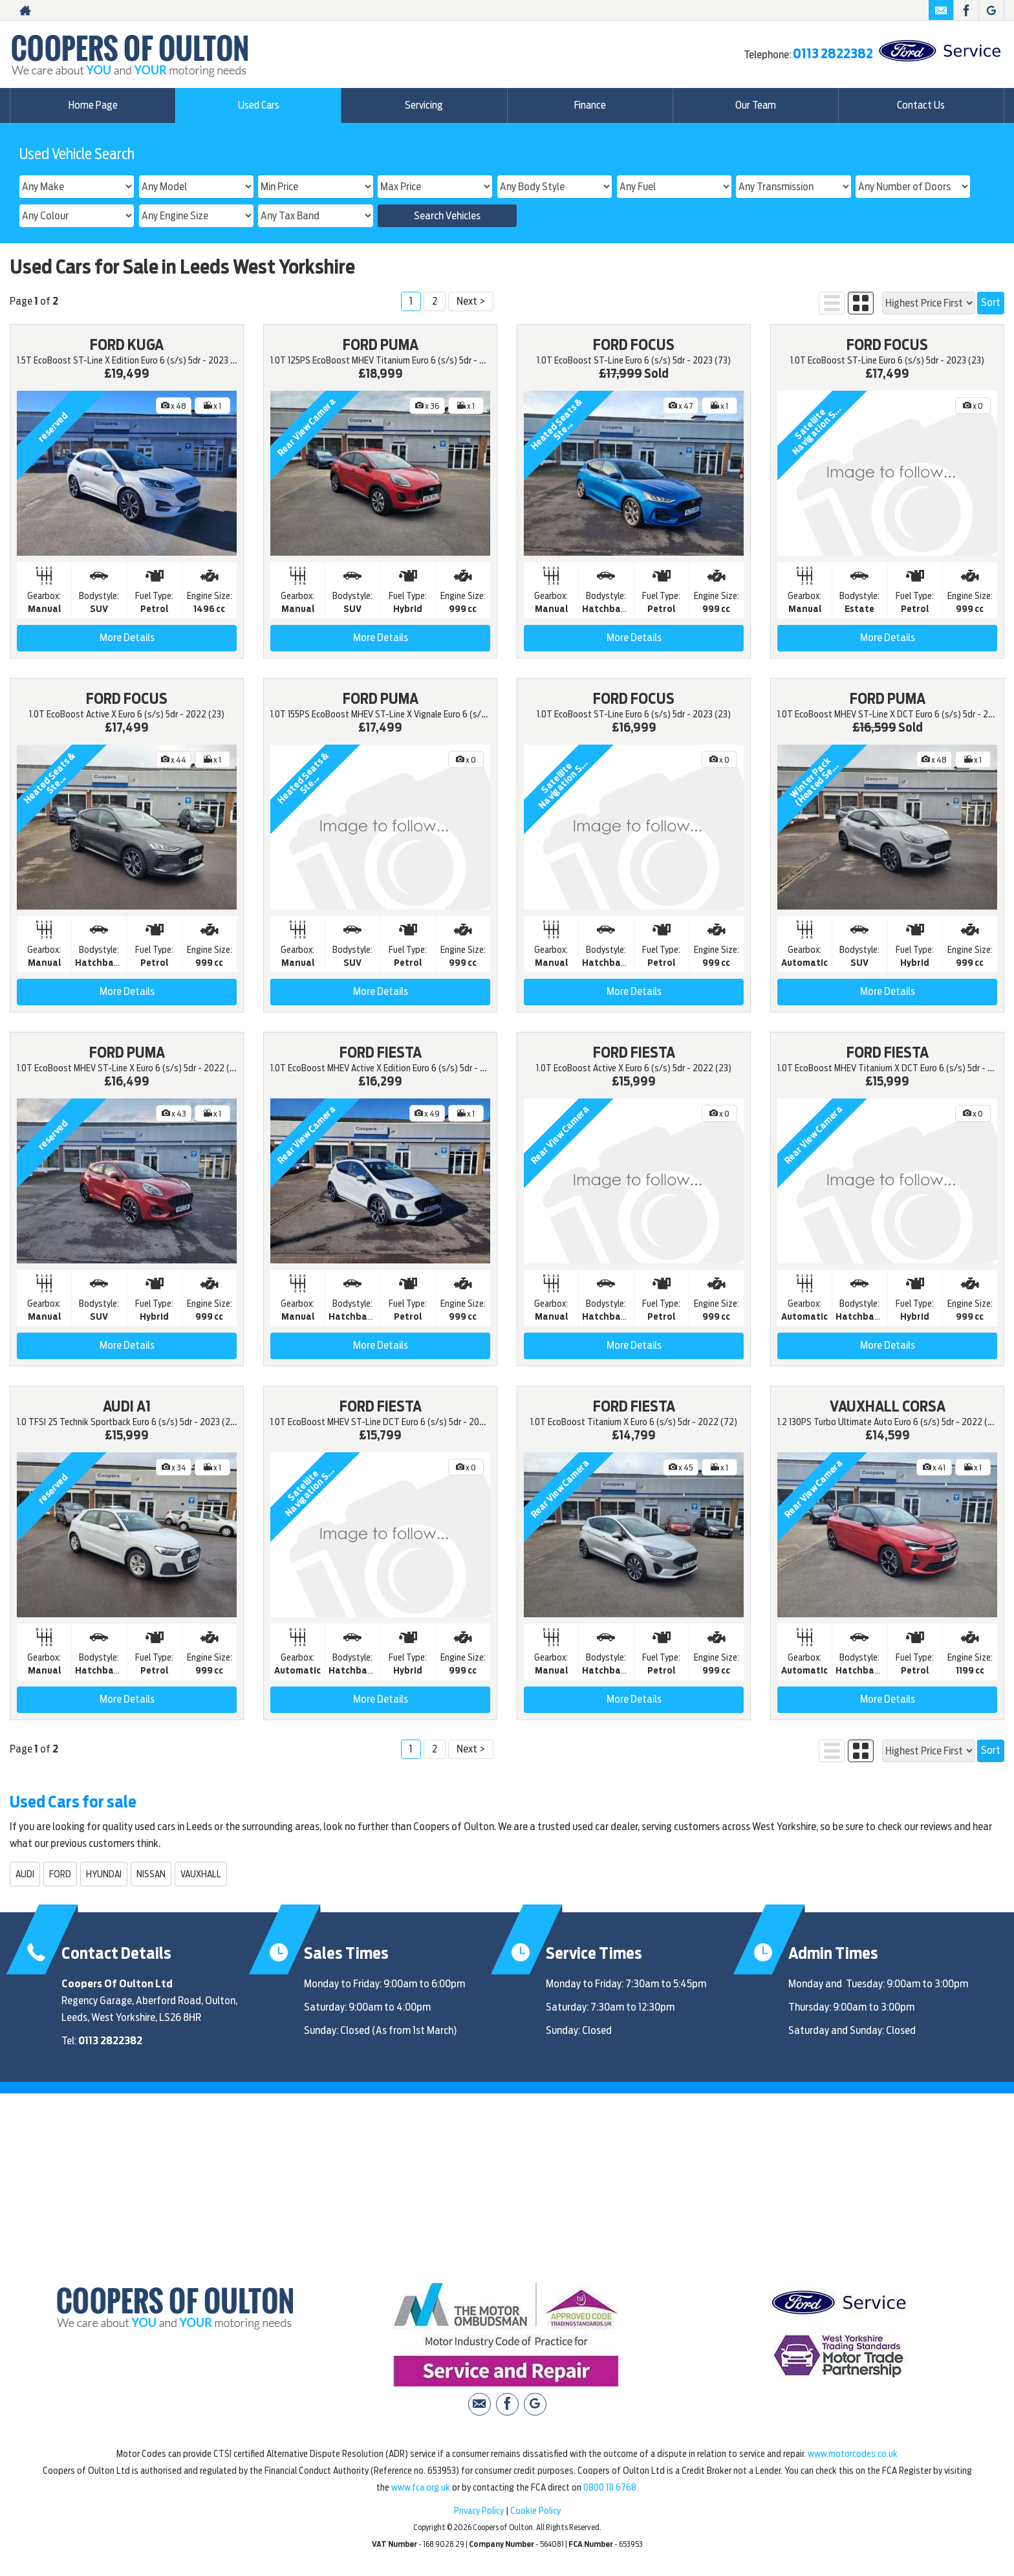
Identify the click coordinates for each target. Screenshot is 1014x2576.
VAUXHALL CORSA (887, 1406)
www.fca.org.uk (420, 2487)
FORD (60, 1874)
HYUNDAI (104, 1874)
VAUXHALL (200, 1874)
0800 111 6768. (610, 2487)
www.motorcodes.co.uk (853, 2454)
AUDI (25, 1874)
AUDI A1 (127, 1406)
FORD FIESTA (381, 1052)
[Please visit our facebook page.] (965, 10)
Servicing (424, 105)
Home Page (93, 105)
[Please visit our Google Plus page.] (991, 10)
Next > (471, 301)
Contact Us (920, 105)
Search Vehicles (447, 216)
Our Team (756, 105)
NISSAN (151, 1874)
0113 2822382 (833, 53)
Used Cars (258, 105)
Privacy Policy (479, 2510)
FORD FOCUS (633, 344)
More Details (127, 637)
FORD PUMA (380, 344)
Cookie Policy (535, 2510)
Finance (590, 105)
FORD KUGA (127, 344)
